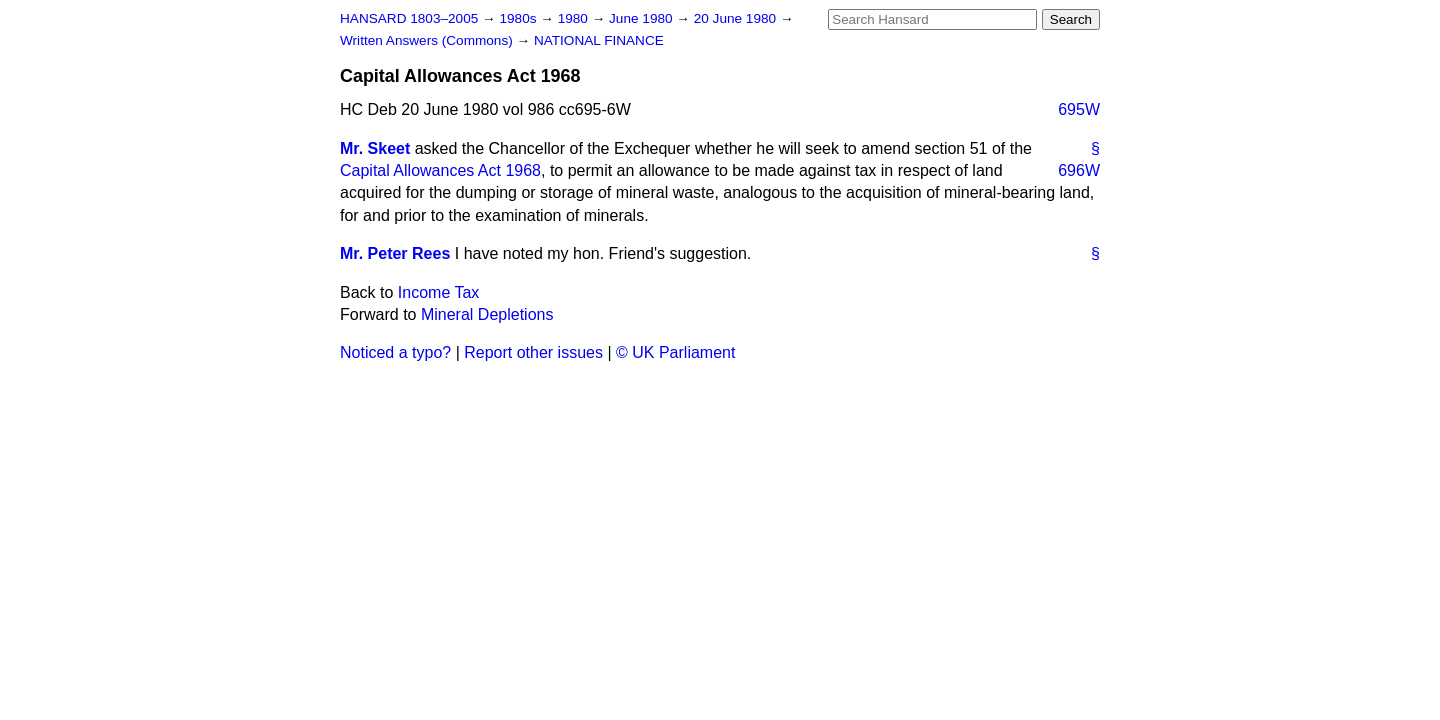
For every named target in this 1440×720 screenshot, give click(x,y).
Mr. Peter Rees (395, 253)
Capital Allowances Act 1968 (440, 170)
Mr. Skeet (375, 148)
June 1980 (642, 18)
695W (1079, 109)
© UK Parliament (675, 352)
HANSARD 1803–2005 (409, 18)
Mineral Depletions (487, 314)
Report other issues (533, 352)
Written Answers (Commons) (428, 40)
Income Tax (439, 292)
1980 (575, 18)
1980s (519, 18)
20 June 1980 (737, 18)
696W (1079, 170)
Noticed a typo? (395, 352)
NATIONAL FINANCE (599, 40)
